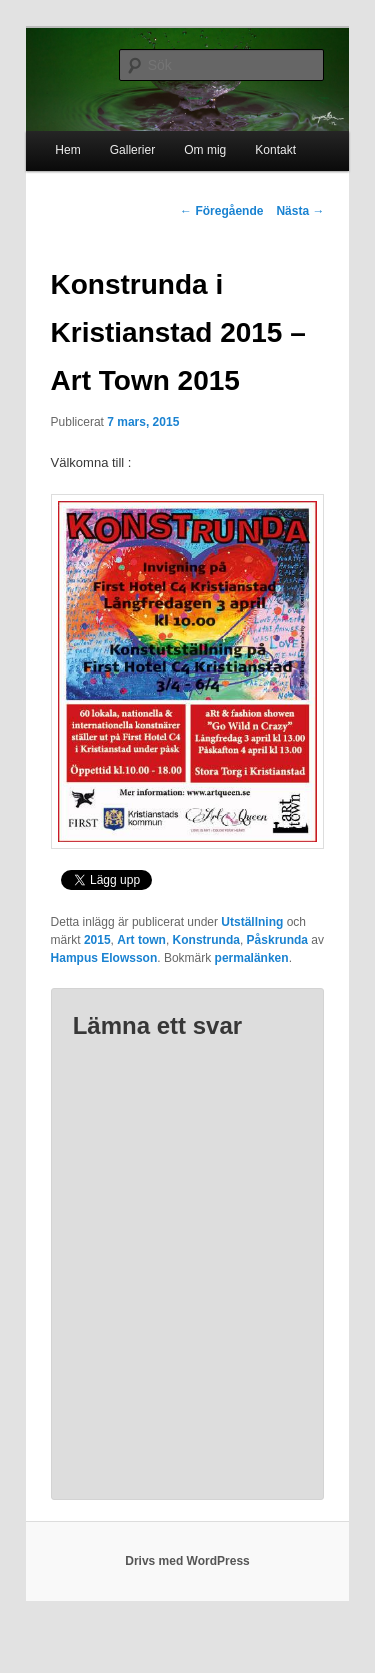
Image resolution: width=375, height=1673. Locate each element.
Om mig (205, 150)
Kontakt (275, 150)
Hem (67, 150)
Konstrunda (206, 940)
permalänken (252, 958)
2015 (97, 940)
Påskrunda (277, 940)
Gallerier (132, 150)
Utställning (252, 922)
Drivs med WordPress (187, 1561)
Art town (141, 940)
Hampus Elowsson (104, 958)
